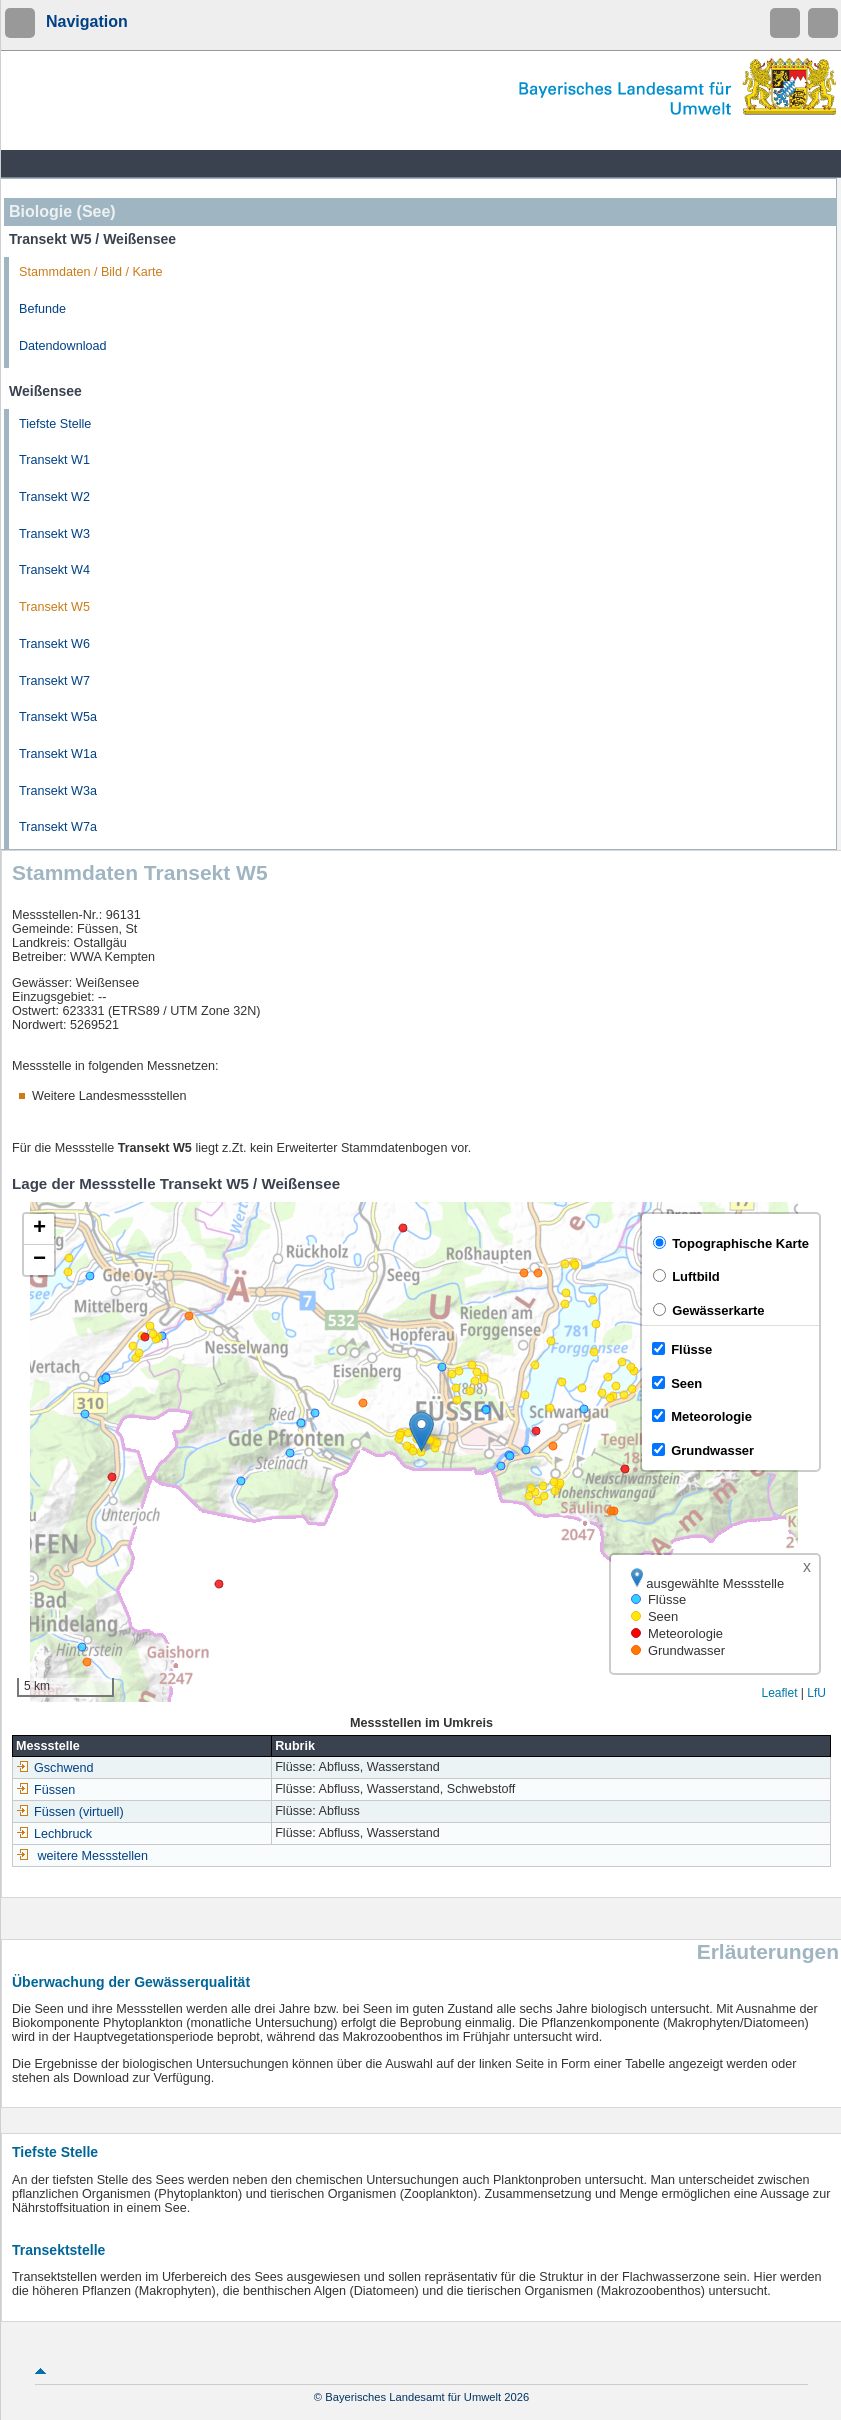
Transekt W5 (54, 607)
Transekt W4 (54, 570)
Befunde (42, 309)
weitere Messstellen (93, 1856)
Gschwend (55, 1768)
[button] (421, 1431)
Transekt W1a (58, 754)
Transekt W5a (58, 717)
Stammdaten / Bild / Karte (91, 272)
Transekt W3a (58, 791)
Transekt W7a (58, 827)
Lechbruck (54, 1834)
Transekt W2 (54, 497)
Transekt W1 (54, 460)
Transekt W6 (54, 644)
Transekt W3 (54, 534)
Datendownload (63, 346)
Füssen (45, 1790)
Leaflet (779, 1693)
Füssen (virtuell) (70, 1812)
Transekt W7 (54, 681)
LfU (816, 1693)
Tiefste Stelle (55, 424)
